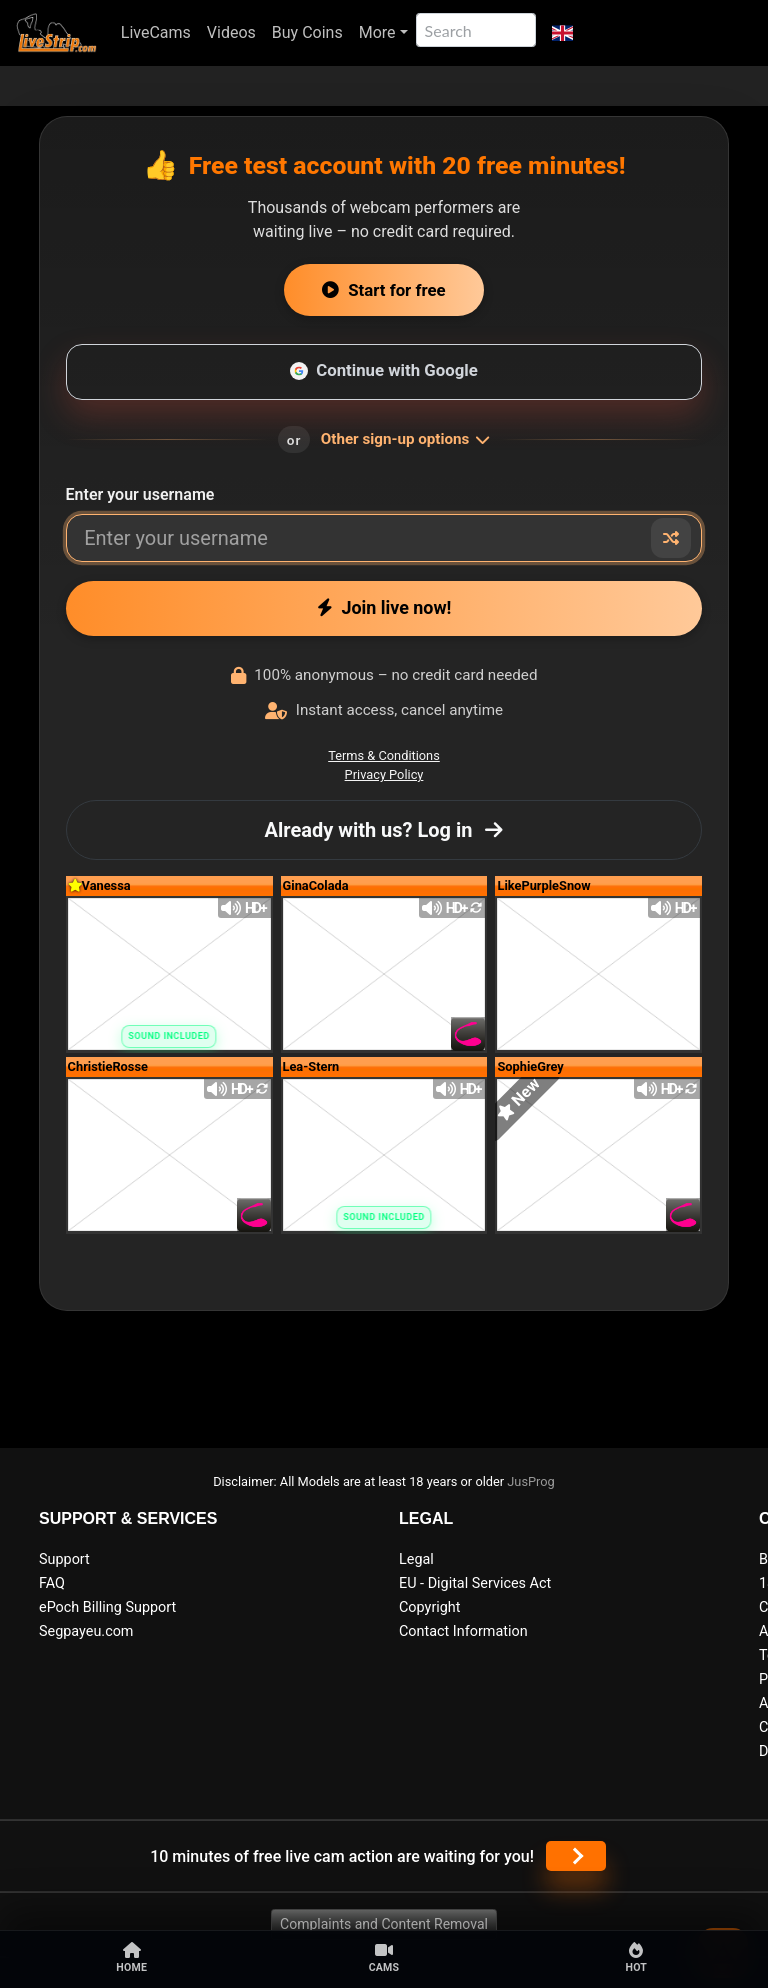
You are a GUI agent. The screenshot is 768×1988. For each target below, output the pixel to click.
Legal (416, 1559)
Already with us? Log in (384, 830)
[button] (562, 33)
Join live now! (384, 607)
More (377, 32)
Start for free (383, 290)
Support (64, 1559)
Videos (231, 32)
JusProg (531, 1481)
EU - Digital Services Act (475, 1583)
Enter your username (140, 494)
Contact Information (463, 1631)
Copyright (429, 1607)
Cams (384, 1958)
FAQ (52, 1583)
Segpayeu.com (86, 1631)
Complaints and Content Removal (384, 1924)
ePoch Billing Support (107, 1607)
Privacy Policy (384, 774)
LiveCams (156, 32)
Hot (636, 1958)
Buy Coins (307, 32)
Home (131, 1958)
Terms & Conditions (384, 755)
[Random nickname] (671, 538)
